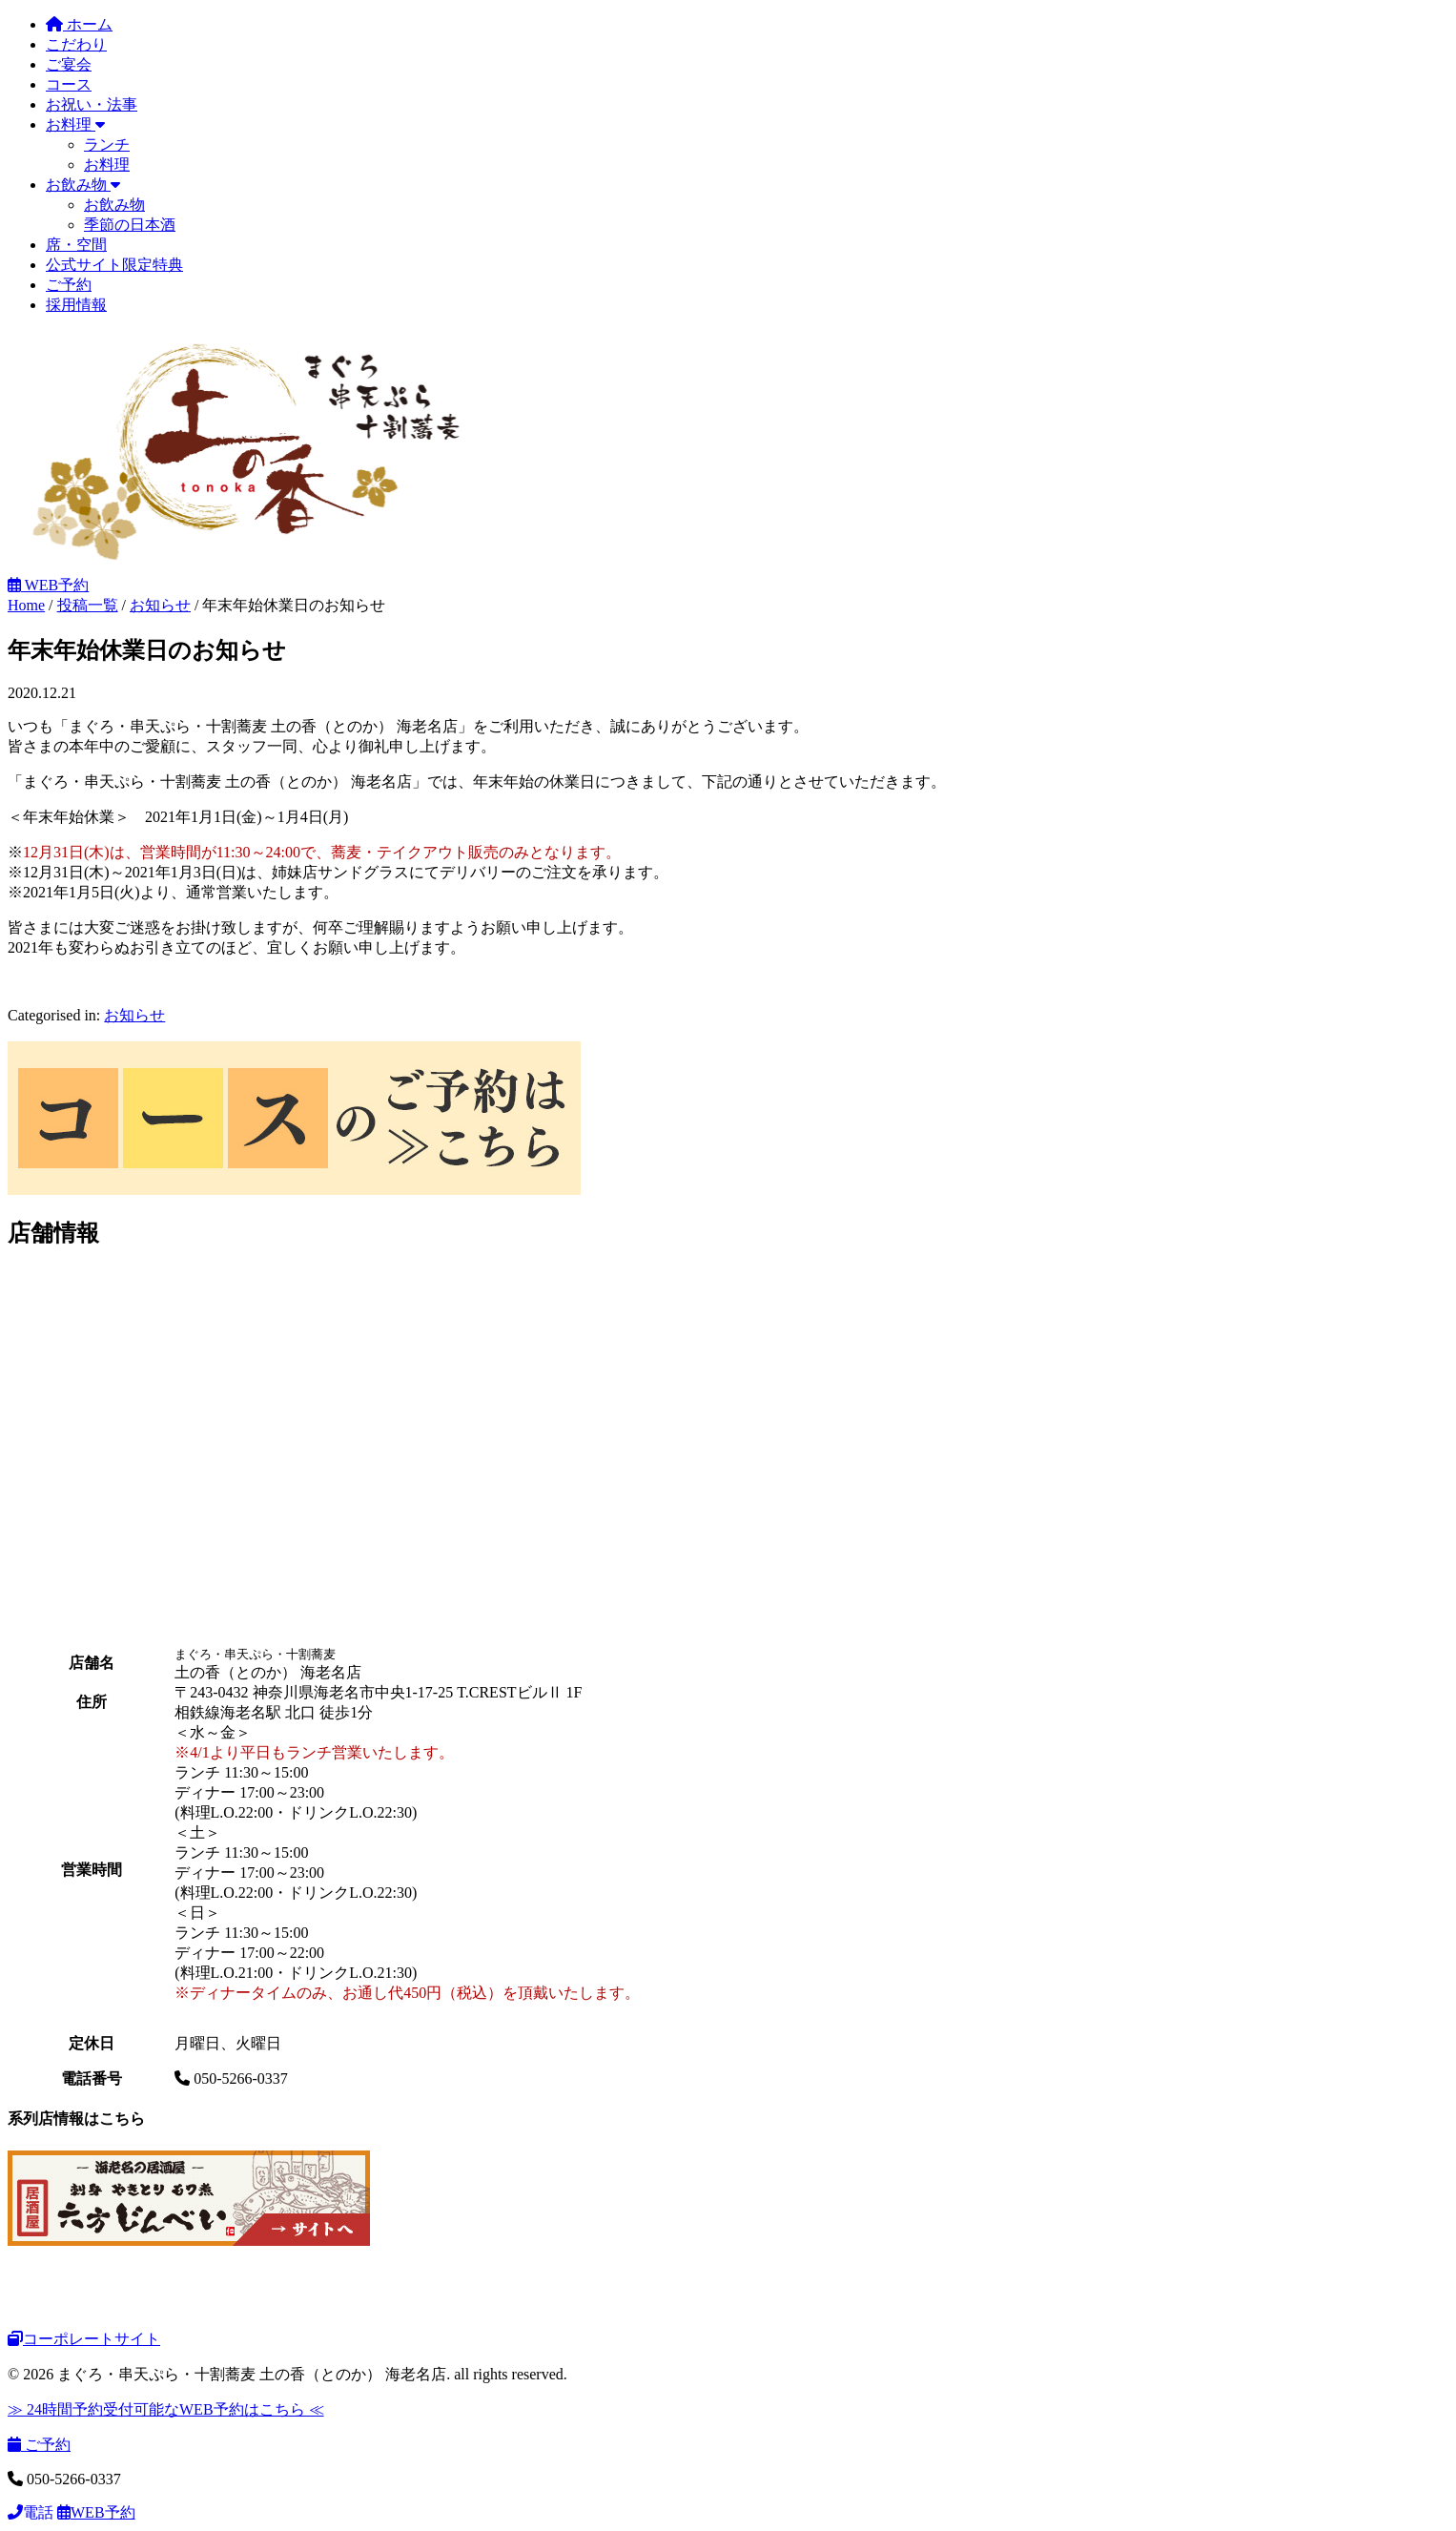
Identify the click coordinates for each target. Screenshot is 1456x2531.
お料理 (75, 124)
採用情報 (76, 305)
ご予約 (69, 285)
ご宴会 (69, 64)
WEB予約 (48, 585)
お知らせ (134, 1015)
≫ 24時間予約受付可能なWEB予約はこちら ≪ (166, 2409)
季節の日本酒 (129, 224)
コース (69, 84)
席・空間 (76, 245)
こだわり (76, 44)
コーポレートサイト (84, 2339)
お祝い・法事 (91, 104)
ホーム (79, 24)
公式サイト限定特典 (114, 265)
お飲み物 (83, 184)
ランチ (107, 144)
